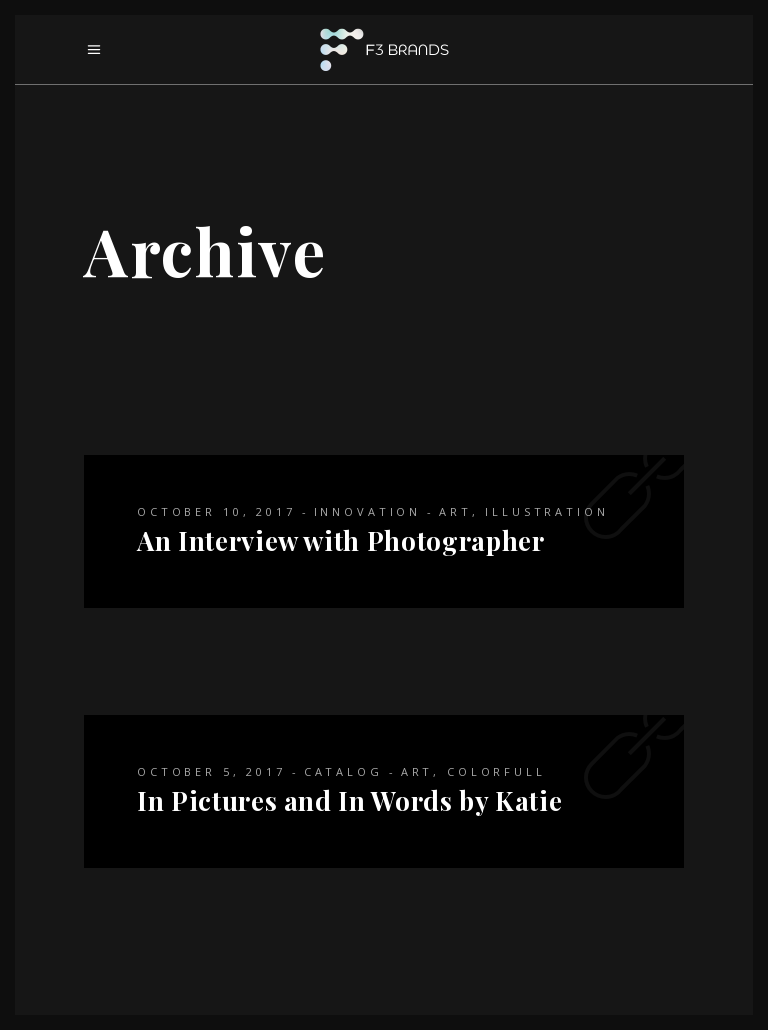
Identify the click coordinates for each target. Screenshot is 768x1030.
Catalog (343, 771)
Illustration (546, 511)
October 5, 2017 (211, 771)
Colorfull (496, 771)
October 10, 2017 (216, 511)
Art (455, 511)
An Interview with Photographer (341, 540)
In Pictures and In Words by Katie (349, 800)
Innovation (368, 511)
